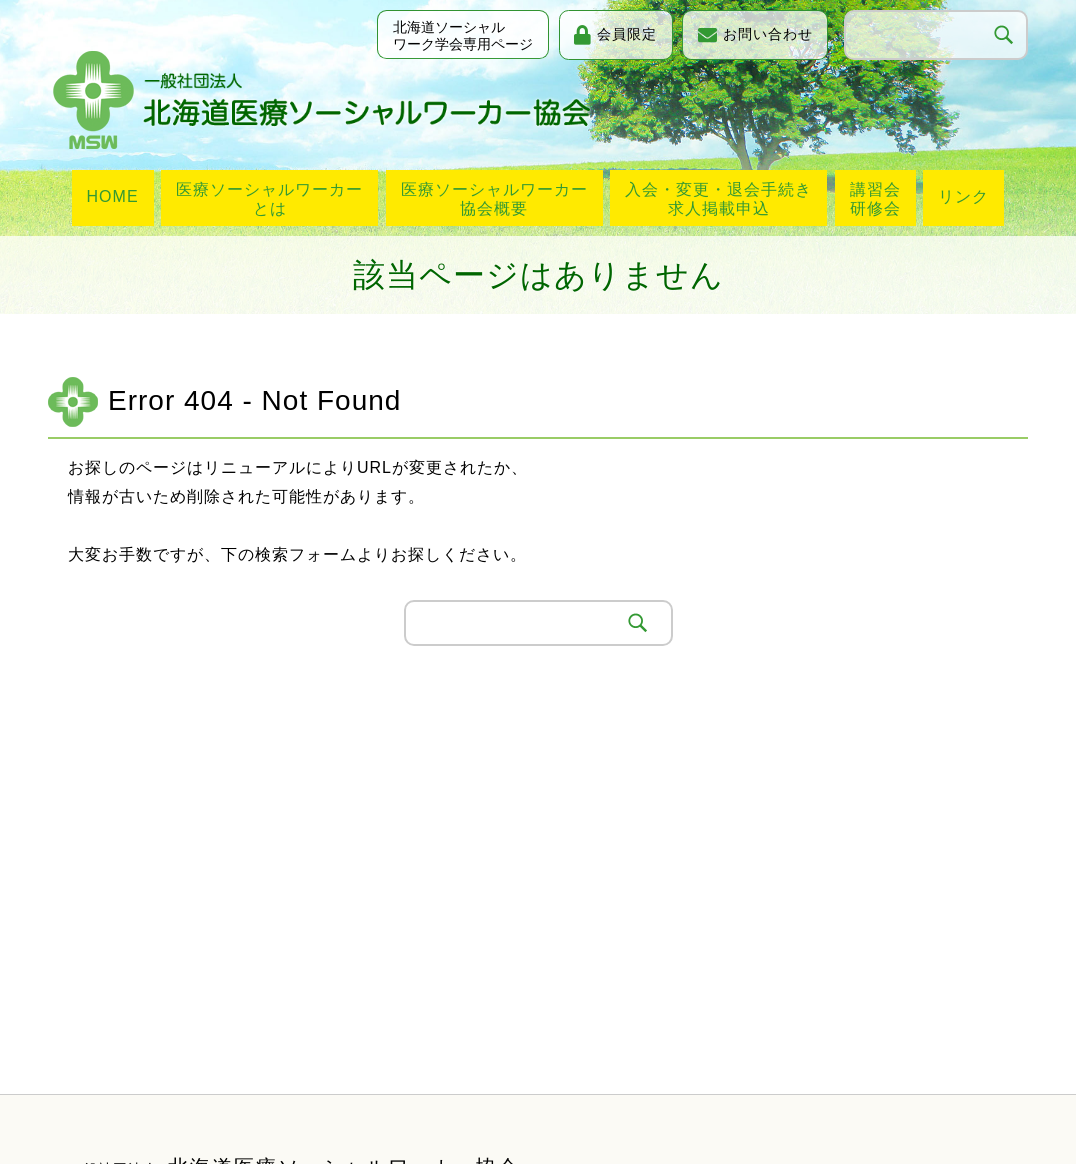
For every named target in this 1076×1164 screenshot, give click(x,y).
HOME (113, 196)
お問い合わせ (766, 34)
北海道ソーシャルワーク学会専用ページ (457, 36)
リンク (963, 196)
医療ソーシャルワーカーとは (269, 198)
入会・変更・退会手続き (718, 199)
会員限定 (623, 34)
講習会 (875, 199)
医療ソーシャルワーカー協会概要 (494, 198)
